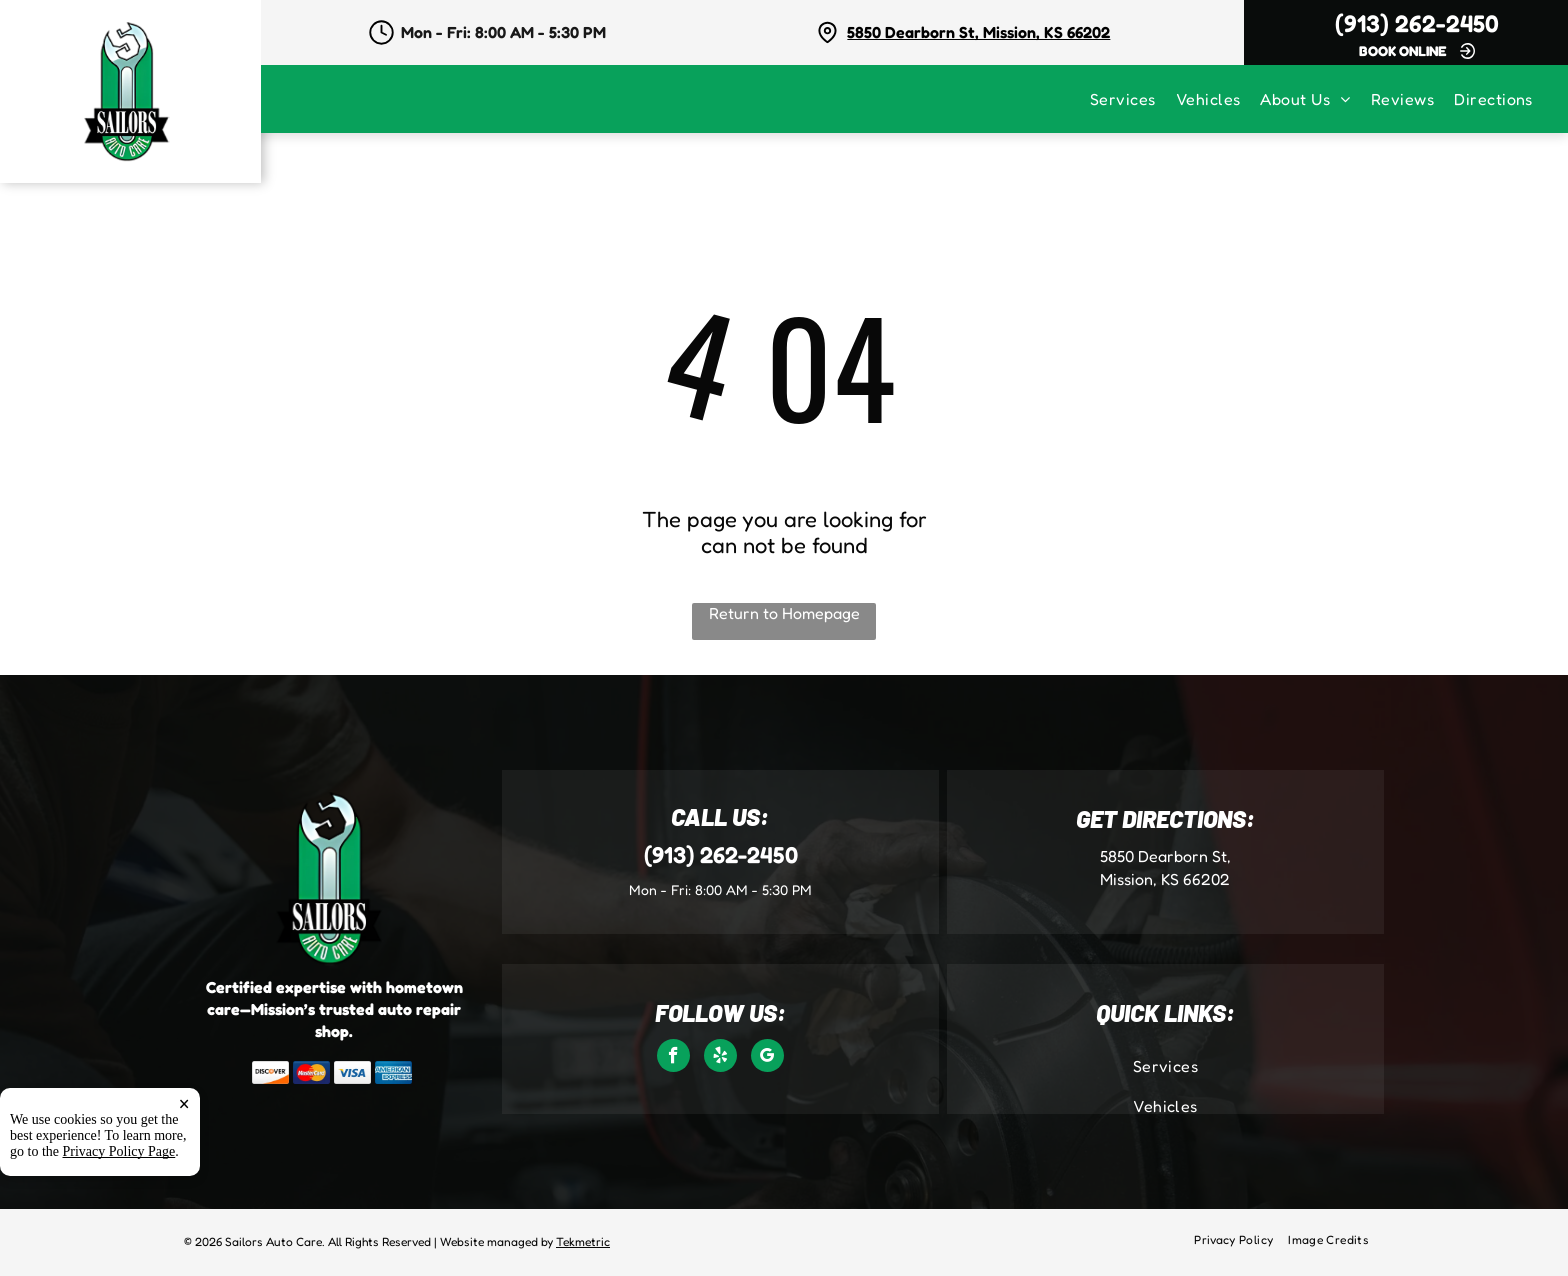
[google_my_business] (767, 1058)
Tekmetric (583, 1241)
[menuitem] (1133, 99)
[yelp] (720, 1058)
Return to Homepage (784, 613)
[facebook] (673, 1058)
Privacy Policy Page (119, 1151)
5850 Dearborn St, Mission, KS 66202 (978, 32)
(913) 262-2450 (1417, 23)
